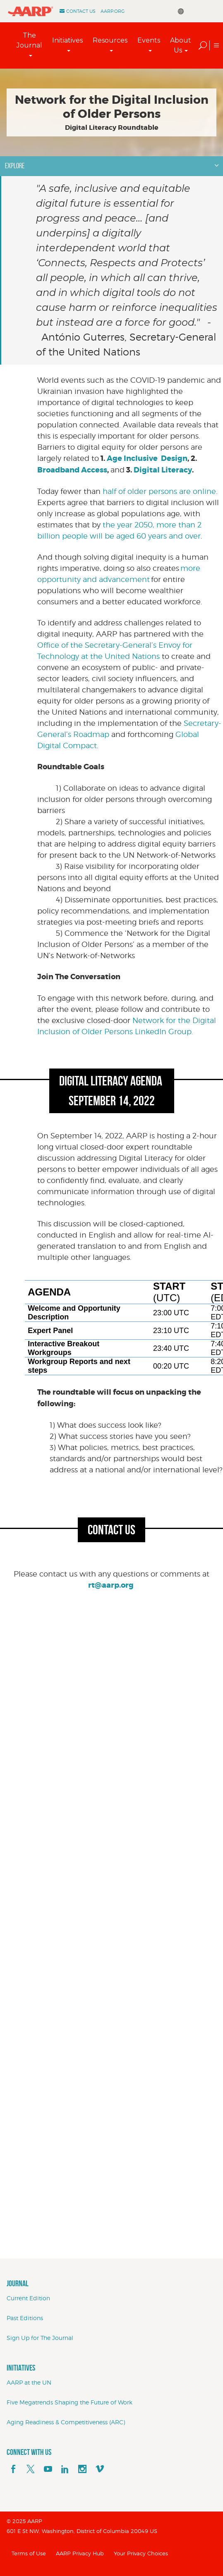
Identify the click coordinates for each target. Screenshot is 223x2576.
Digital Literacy (163, 470)
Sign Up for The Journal (40, 2337)
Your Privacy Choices (141, 2553)
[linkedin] (65, 2469)
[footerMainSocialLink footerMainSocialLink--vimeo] (99, 2469)
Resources (110, 40)
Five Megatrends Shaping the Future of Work (69, 2402)
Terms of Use (29, 2553)
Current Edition (28, 2298)
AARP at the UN (29, 2382)
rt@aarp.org (111, 1585)
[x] (30, 2469)
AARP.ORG (113, 11)
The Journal (29, 40)
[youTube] (48, 2469)
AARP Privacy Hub (80, 2553)
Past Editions (25, 2317)
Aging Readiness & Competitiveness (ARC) (66, 2422)
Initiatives (67, 40)
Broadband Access (72, 470)
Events (148, 40)
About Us (180, 45)
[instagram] (82, 2469)
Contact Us (81, 11)
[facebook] (13, 2469)
